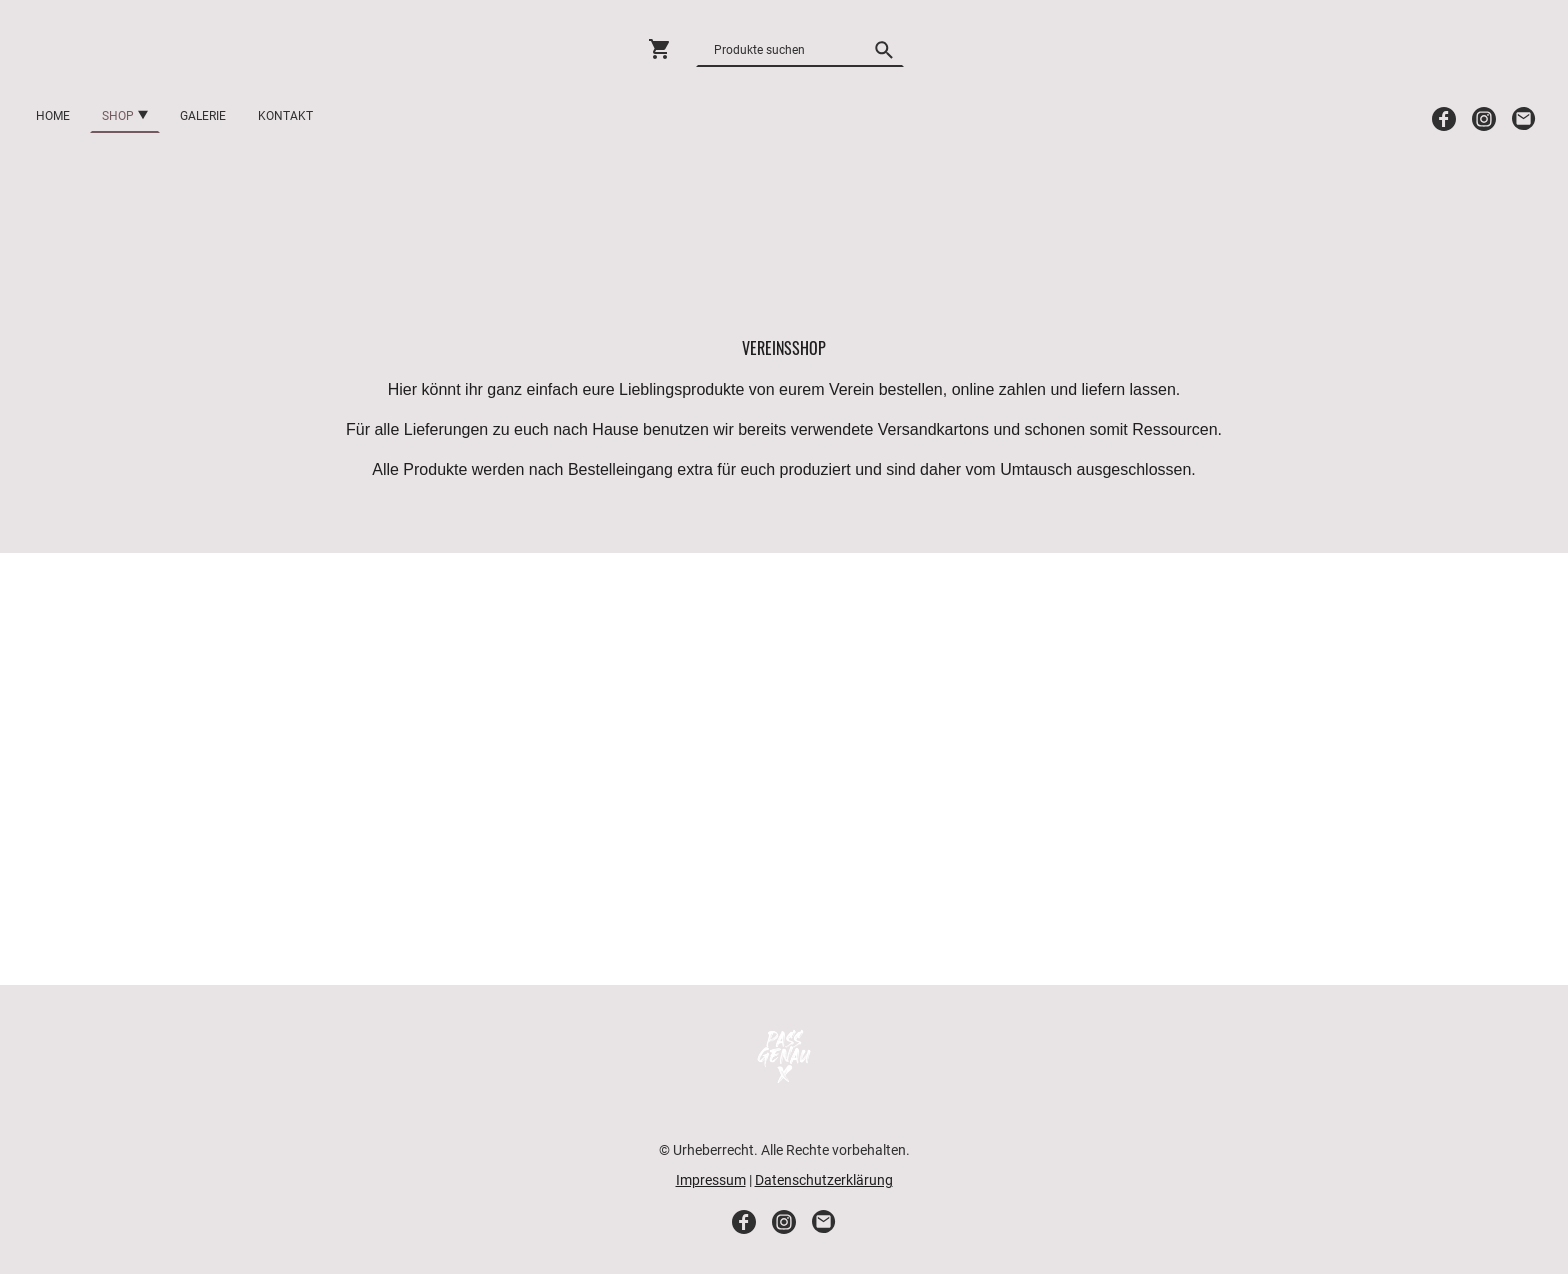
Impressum (711, 1180)
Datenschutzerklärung (824, 1180)
